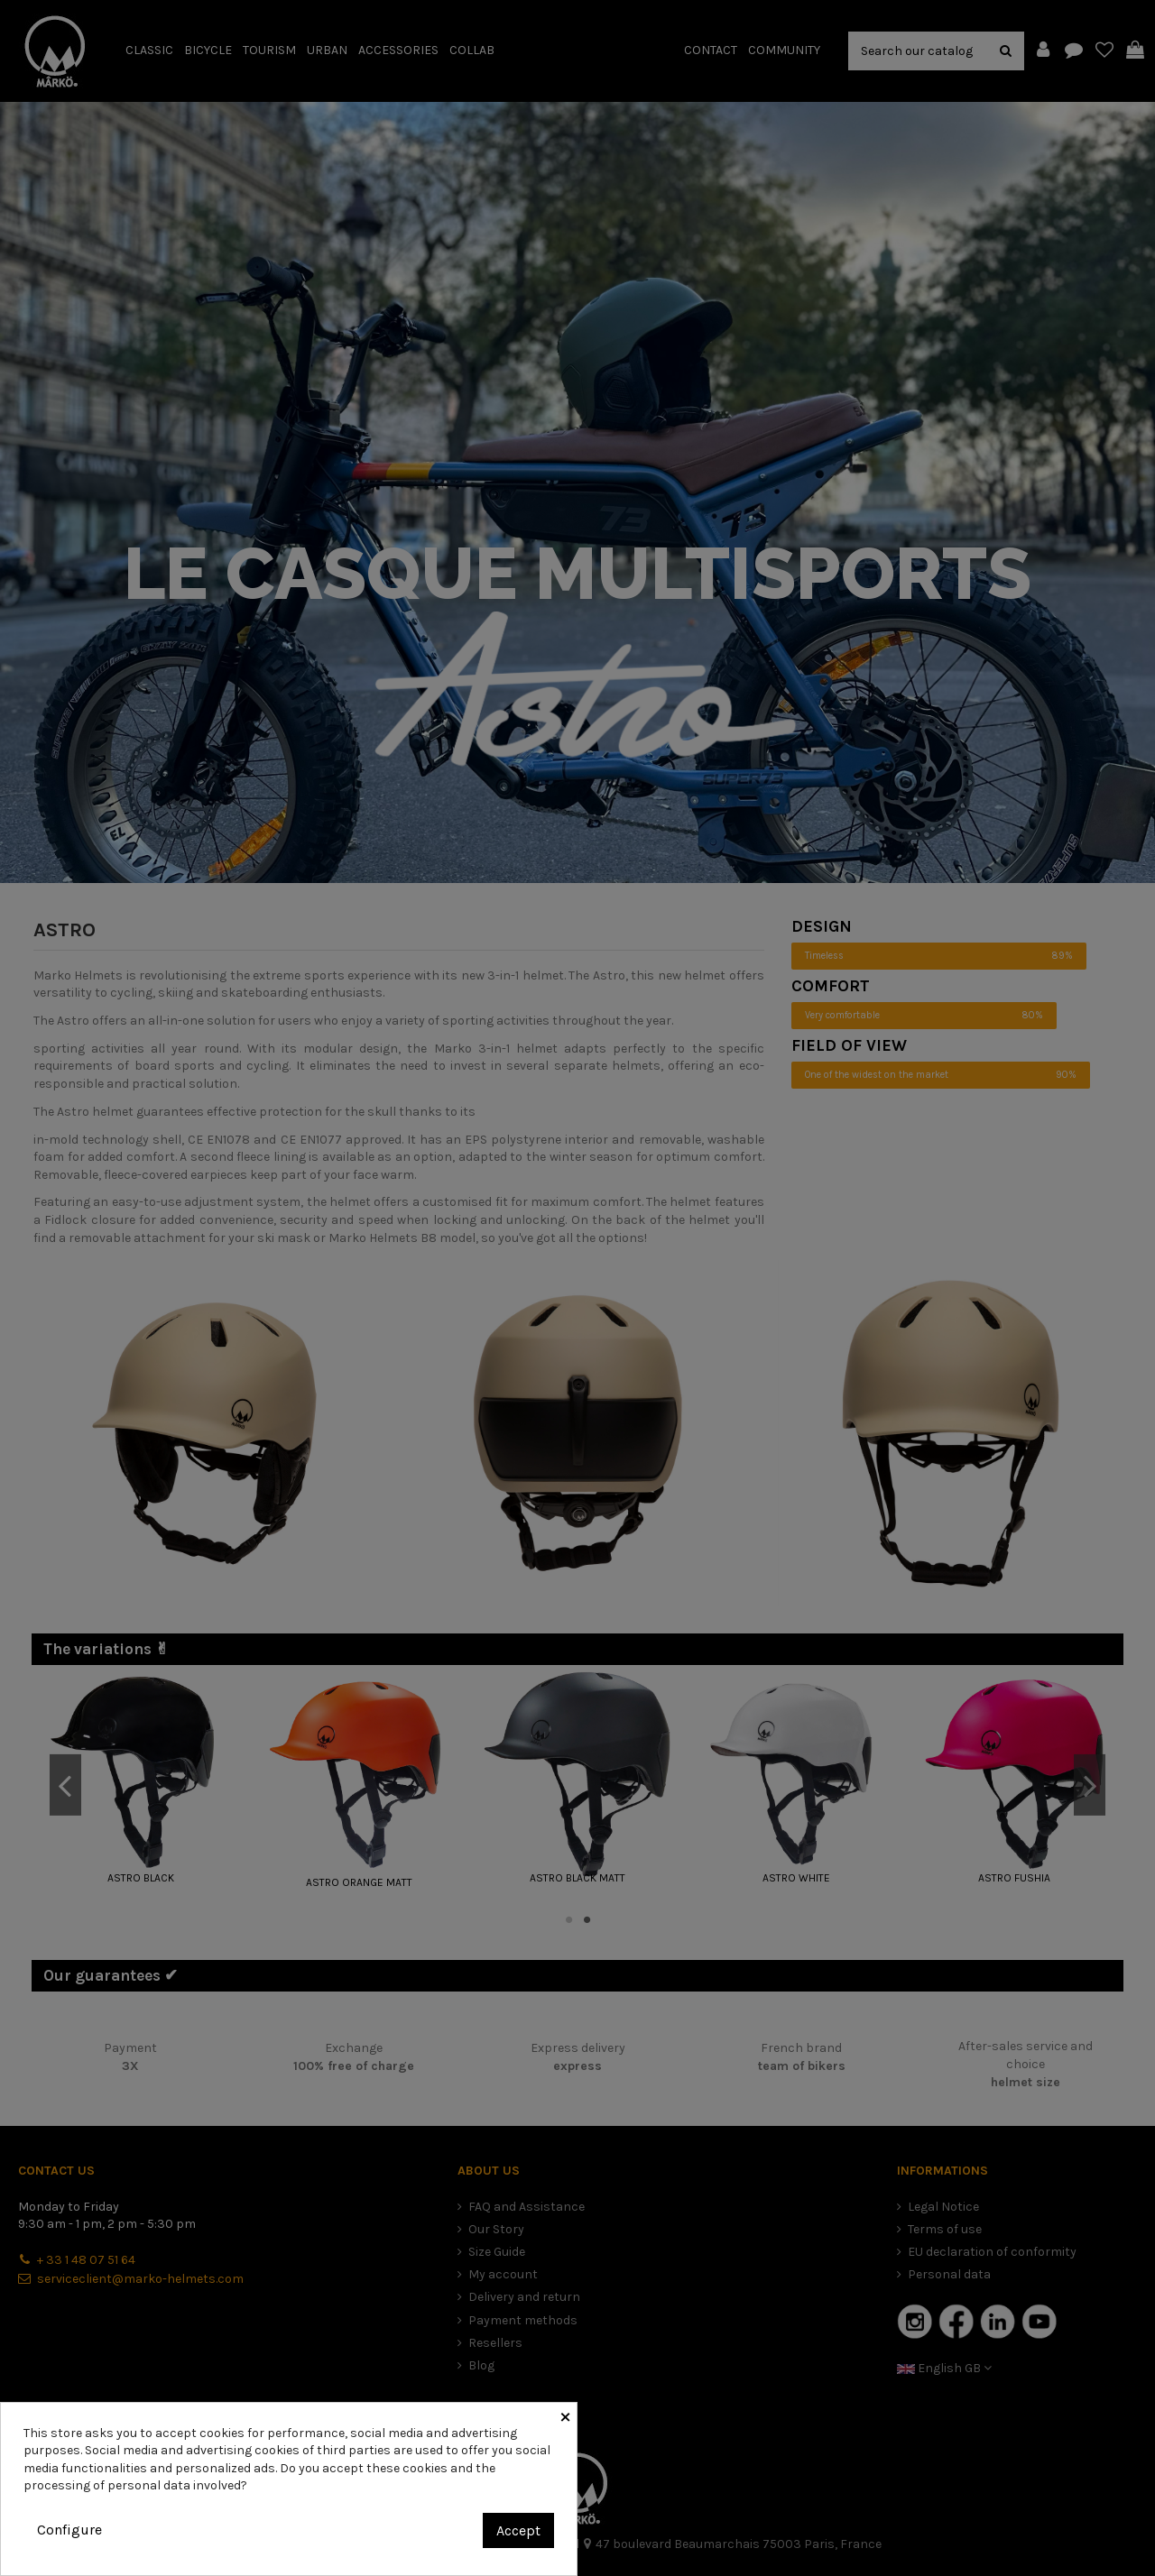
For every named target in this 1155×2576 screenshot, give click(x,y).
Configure (69, 2529)
